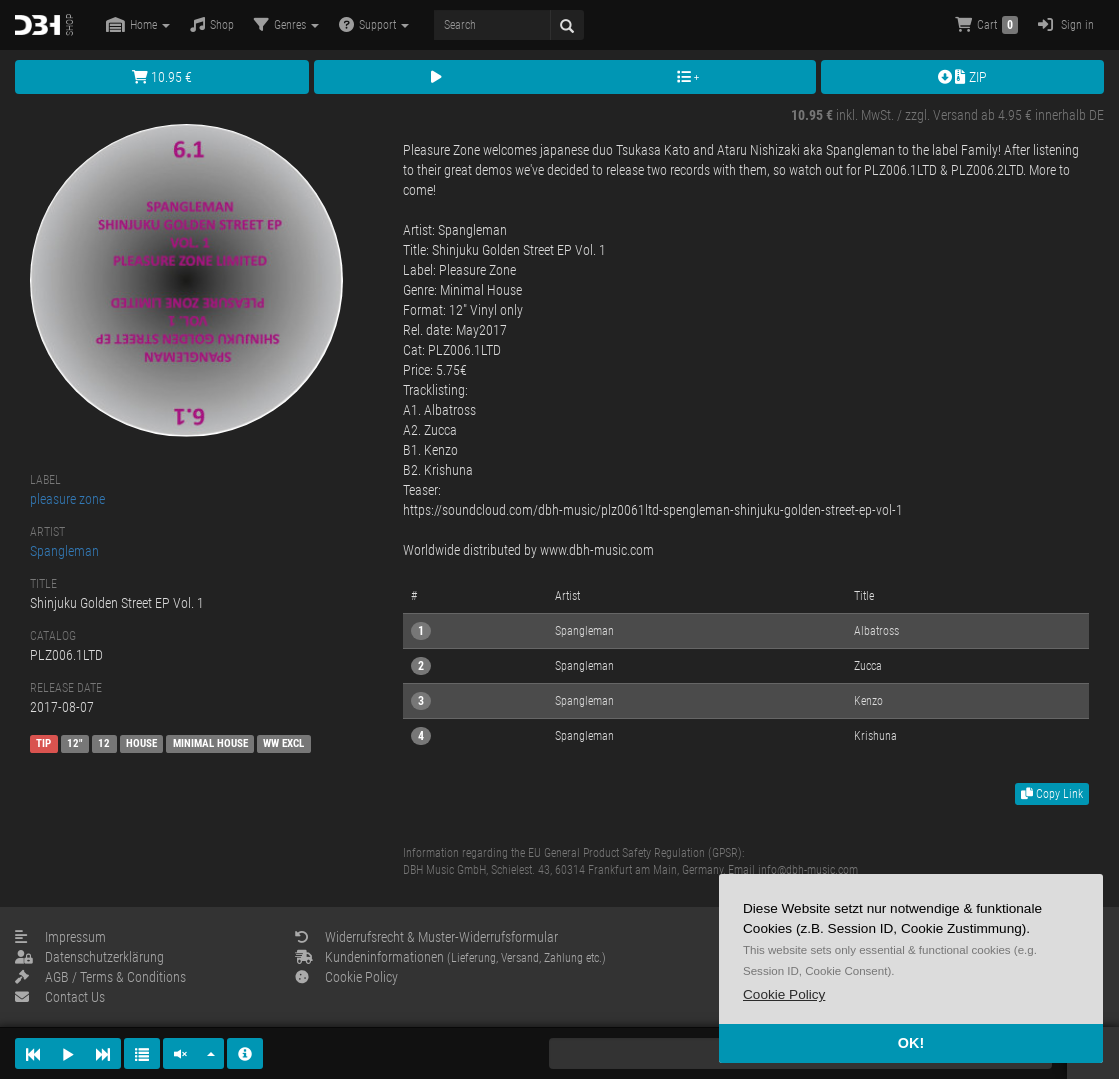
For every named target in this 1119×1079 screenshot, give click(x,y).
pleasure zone (67, 499)
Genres (286, 24)
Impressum (60, 937)
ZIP (962, 77)
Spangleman (64, 551)
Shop (212, 24)
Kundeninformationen (450, 957)
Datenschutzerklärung (89, 957)
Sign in (1066, 24)
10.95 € (162, 77)
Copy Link (1052, 794)
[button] (784, 994)
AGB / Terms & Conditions (100, 977)
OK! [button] (911, 1043)
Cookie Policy (346, 977)
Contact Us (60, 997)
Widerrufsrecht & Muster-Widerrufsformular (426, 937)
